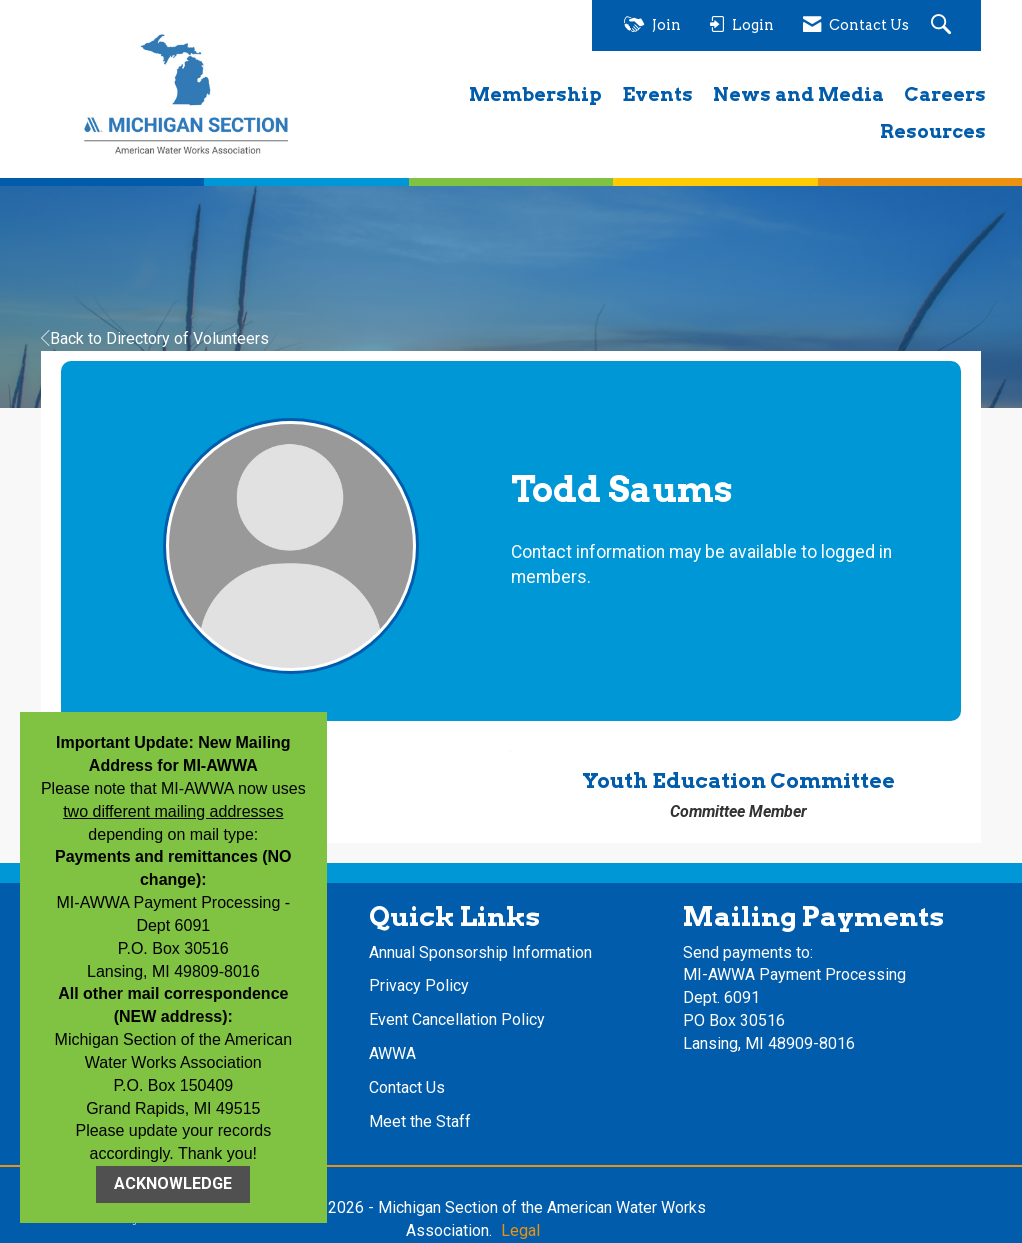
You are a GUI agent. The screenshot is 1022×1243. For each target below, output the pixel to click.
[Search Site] (943, 25)
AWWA (392, 1053)
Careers (945, 94)
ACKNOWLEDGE (173, 1183)
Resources (933, 131)
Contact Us (407, 1087)
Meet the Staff (420, 1121)
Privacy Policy (419, 985)
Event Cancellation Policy (457, 1019)
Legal (520, 1230)
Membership (535, 94)
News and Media (798, 94)
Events (657, 94)
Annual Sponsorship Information (480, 952)
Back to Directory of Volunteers (155, 338)
